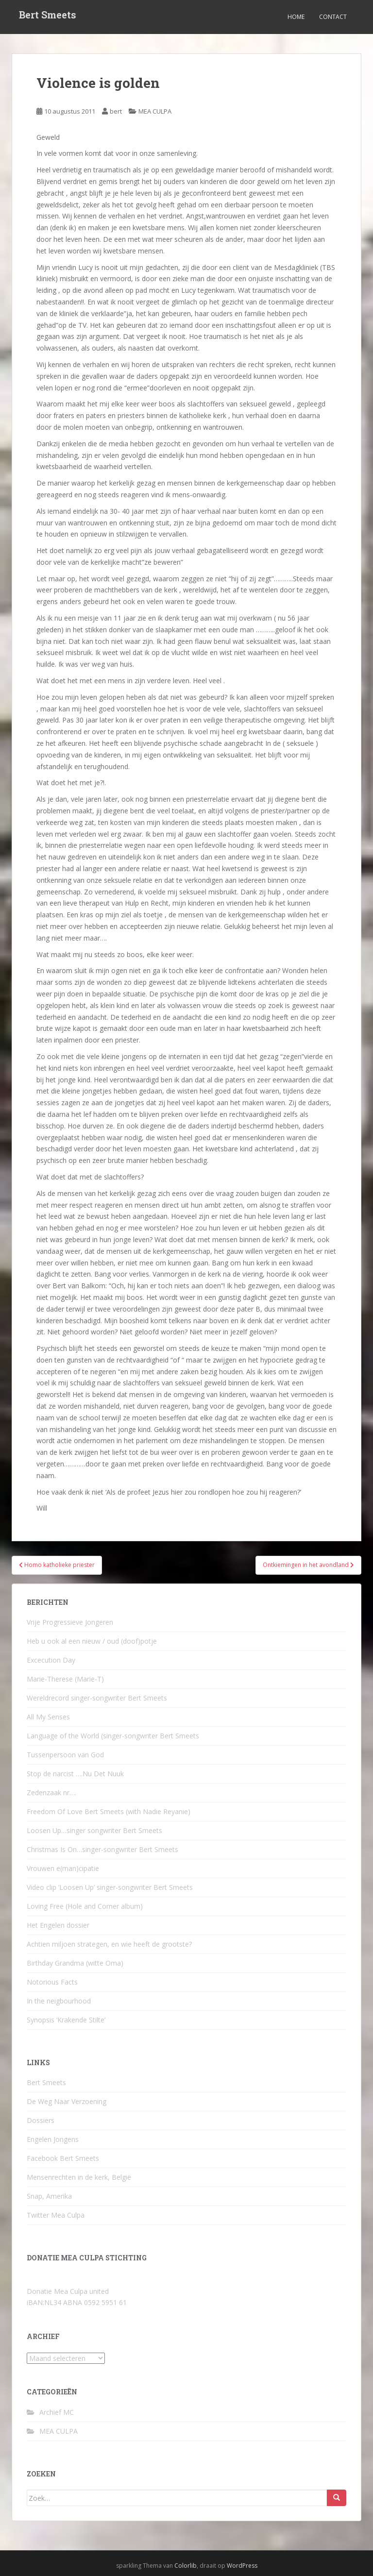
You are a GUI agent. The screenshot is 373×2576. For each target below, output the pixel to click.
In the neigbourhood (59, 2000)
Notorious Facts (52, 1982)
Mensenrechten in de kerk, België (79, 2177)
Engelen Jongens (53, 2139)
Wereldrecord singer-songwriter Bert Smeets (97, 1697)
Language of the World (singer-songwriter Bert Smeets (113, 1735)
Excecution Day (51, 1660)
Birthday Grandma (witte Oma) (75, 1963)
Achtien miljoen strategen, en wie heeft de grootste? (109, 1944)
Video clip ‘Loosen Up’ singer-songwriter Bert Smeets (110, 1887)
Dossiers (40, 2120)
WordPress (242, 2565)
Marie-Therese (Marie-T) (65, 1679)
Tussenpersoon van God (65, 1754)
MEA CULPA (154, 111)
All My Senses (48, 1716)
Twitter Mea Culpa (56, 2215)
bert (116, 111)
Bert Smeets (47, 17)
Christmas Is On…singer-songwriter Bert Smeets (102, 1849)
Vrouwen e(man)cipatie (63, 1868)
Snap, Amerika (49, 2196)
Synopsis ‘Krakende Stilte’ (66, 2019)
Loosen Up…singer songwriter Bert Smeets (94, 1830)
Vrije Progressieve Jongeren (70, 1622)
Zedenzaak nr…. (51, 1792)
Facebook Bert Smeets (63, 2158)
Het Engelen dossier (58, 1925)
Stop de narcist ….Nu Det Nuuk (75, 1773)
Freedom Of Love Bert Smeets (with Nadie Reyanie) (108, 1811)
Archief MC (56, 2412)
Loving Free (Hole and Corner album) (85, 1906)
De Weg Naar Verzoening (66, 2101)
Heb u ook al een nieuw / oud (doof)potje (92, 1641)
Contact (333, 17)
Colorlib (185, 2565)
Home (296, 17)
